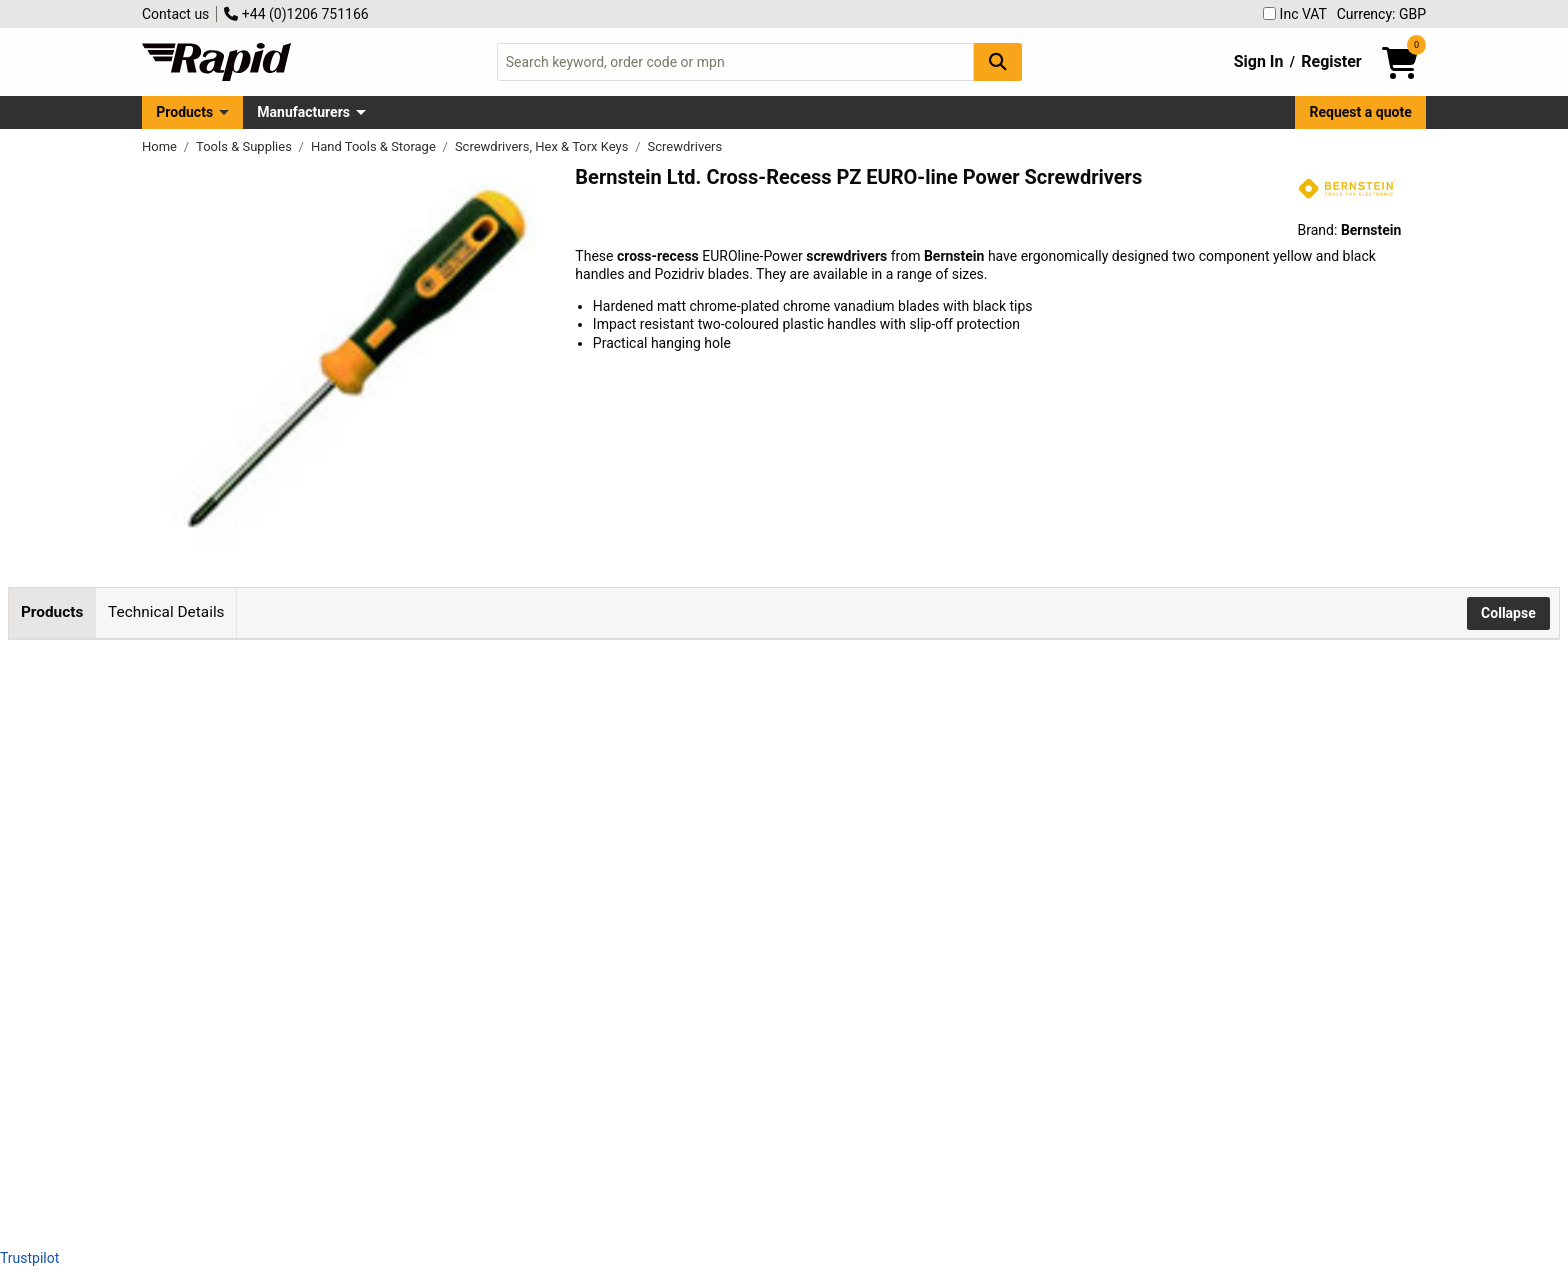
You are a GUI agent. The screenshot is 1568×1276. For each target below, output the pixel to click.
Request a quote (1361, 112)
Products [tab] (52, 612)
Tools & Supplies (245, 146)
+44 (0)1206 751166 (296, 14)
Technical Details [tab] (166, 612)
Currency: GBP (1381, 14)
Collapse (1508, 613)
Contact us (175, 14)
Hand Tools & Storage (375, 146)
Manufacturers (303, 112)
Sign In (1259, 61)
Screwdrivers (685, 146)
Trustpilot (29, 1258)
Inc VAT (1295, 14)
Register (1331, 61)
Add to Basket (761, 741)
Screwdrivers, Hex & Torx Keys (543, 146)
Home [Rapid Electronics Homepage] (161, 146)
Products (184, 112)
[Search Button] (998, 61)
